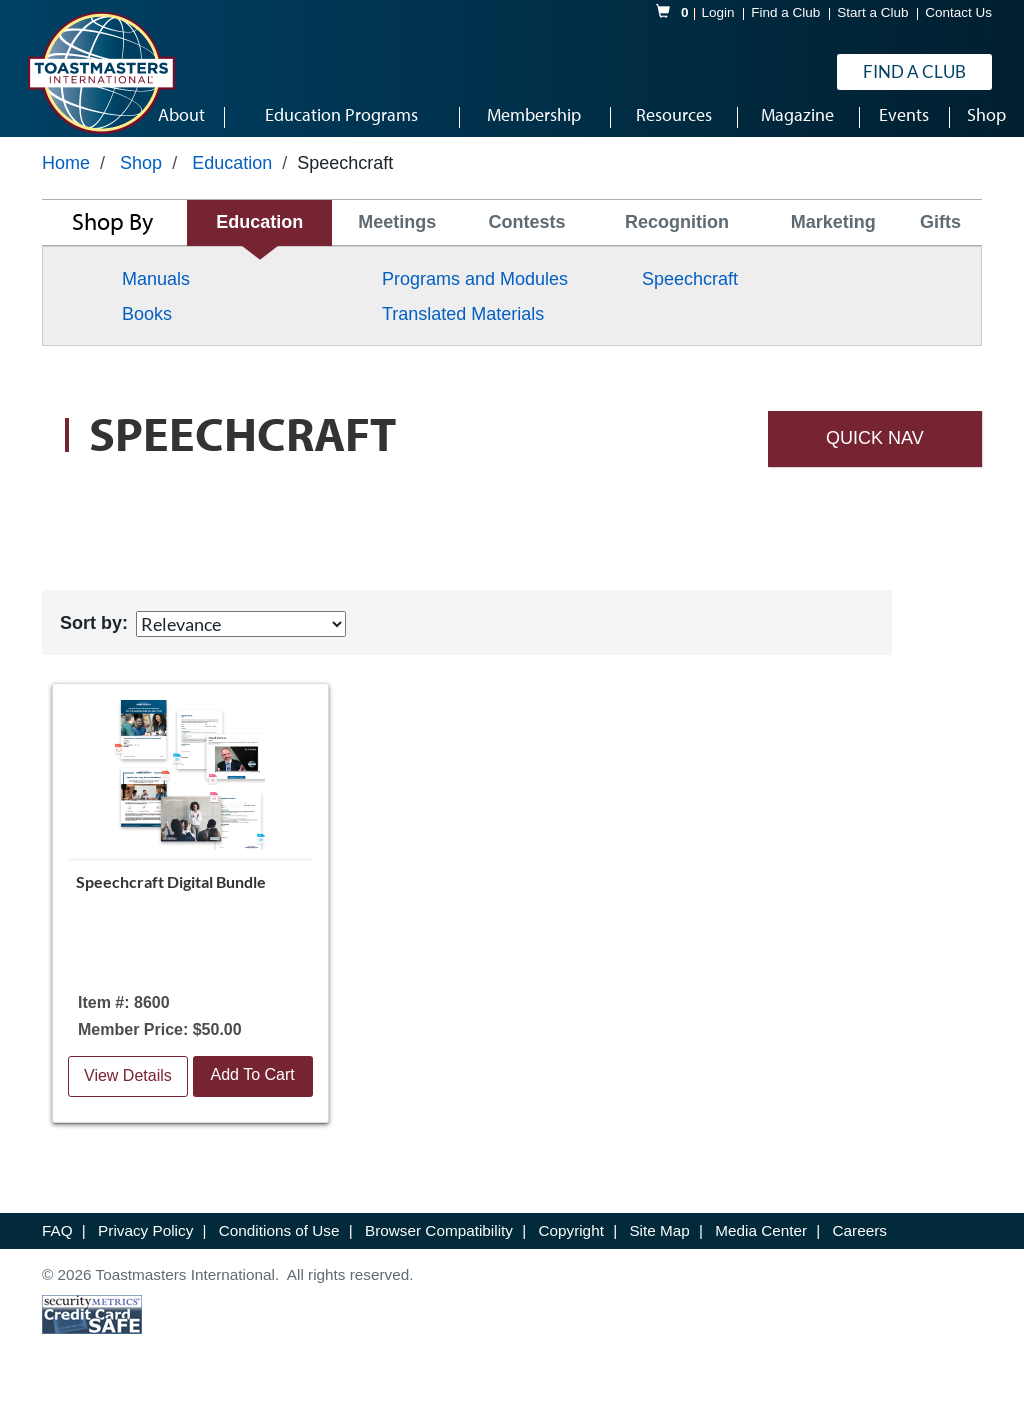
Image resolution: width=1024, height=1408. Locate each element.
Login (718, 13)
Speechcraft (690, 293)
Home (66, 177)
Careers (860, 1244)
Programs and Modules (475, 293)
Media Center (763, 1244)
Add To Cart (253, 1088)
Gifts (940, 237)
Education (232, 177)
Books (147, 328)
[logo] (101, 74)
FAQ (59, 1244)
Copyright (573, 1244)
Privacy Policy (147, 1244)
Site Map (661, 1244)
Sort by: (94, 637)
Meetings (397, 237)
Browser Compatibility (441, 1244)
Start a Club (872, 13)
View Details (128, 1089)
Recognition (677, 237)
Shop (141, 177)
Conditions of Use (281, 1244)
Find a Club (785, 13)
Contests (527, 237)
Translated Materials (463, 328)
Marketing (833, 237)
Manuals (156, 293)
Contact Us (958, 13)
